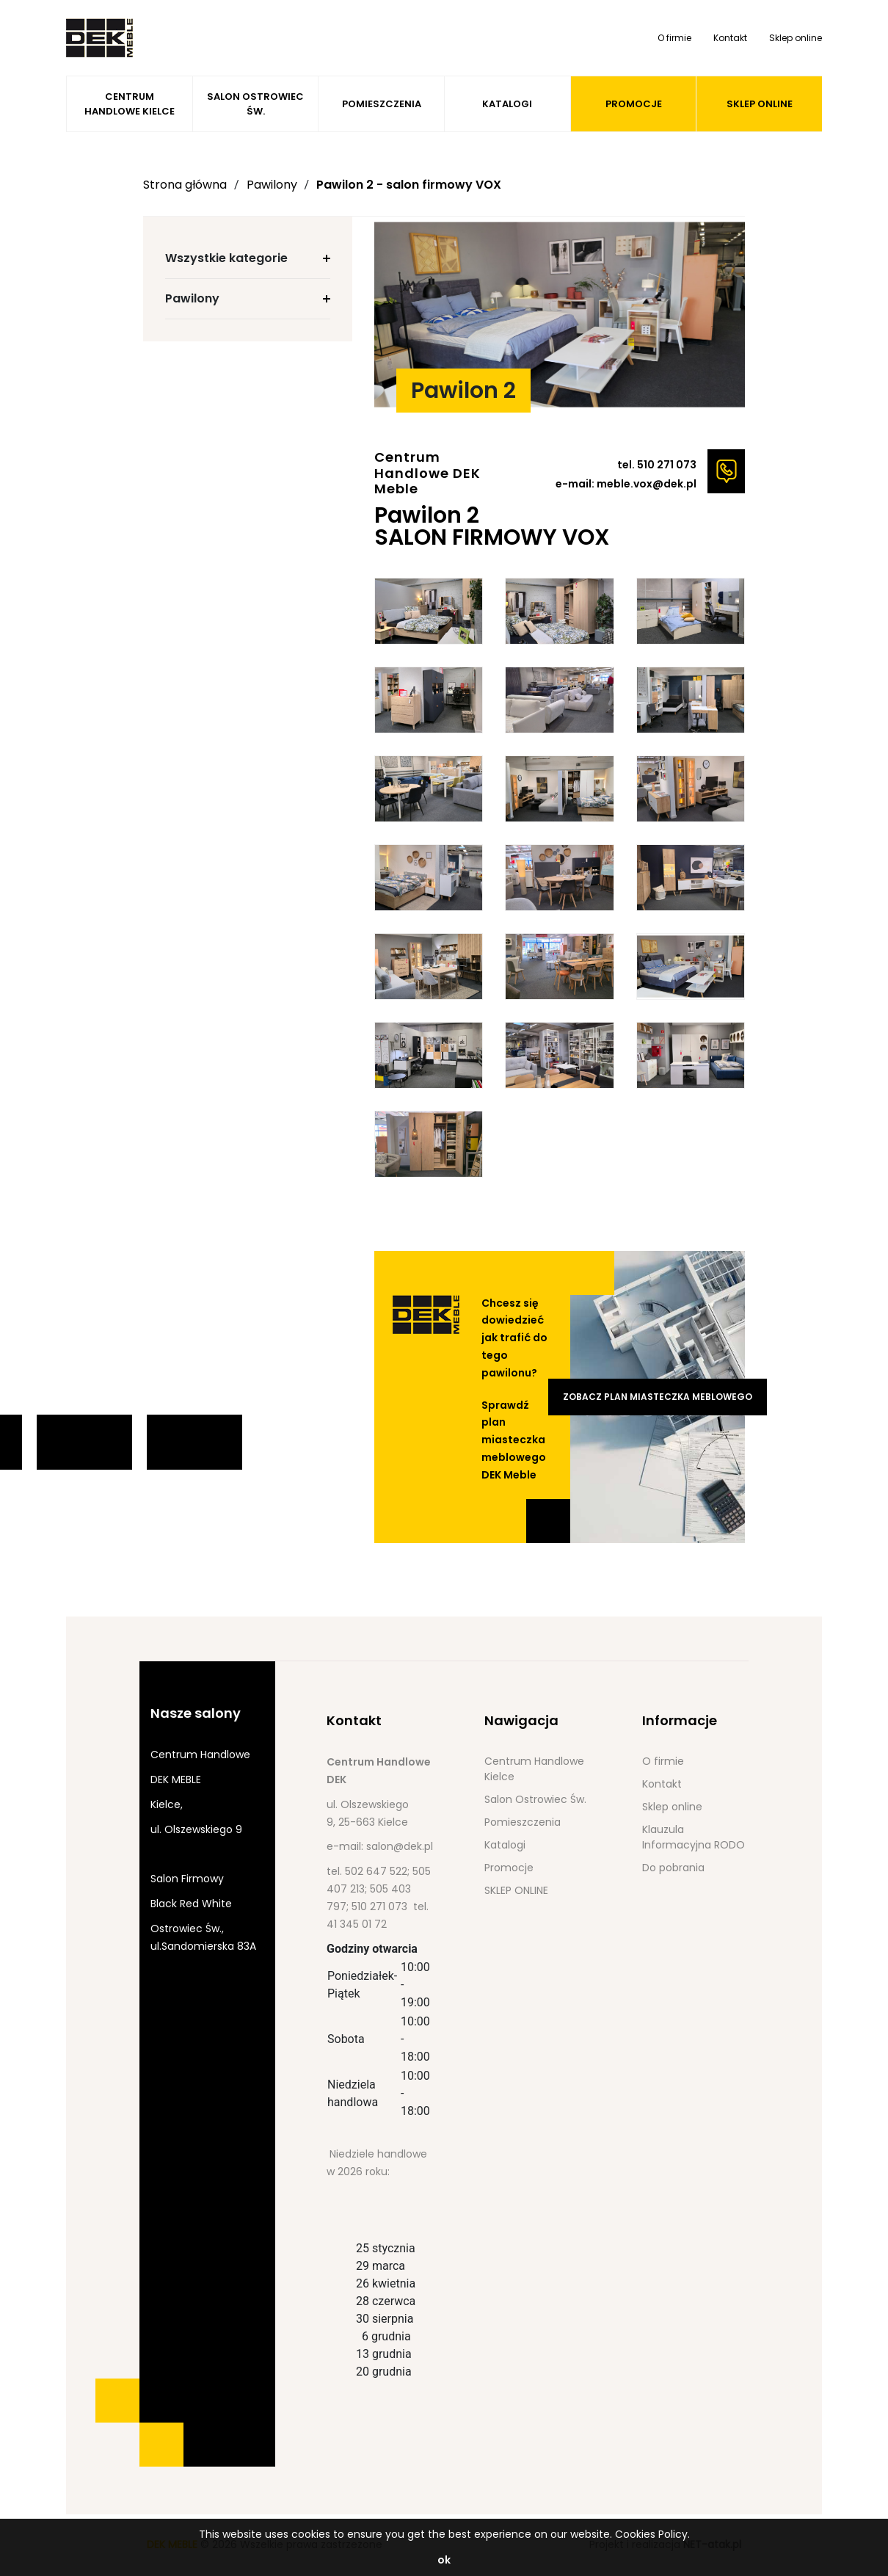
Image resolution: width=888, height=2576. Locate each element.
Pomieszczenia (381, 104)
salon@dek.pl (399, 1846)
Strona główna (185, 184)
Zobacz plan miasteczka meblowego (657, 1396)
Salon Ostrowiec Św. (255, 104)
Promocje (633, 104)
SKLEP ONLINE (760, 104)
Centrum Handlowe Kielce (129, 104)
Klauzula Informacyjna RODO (693, 1837)
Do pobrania (673, 1867)
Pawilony (272, 184)
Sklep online (795, 38)
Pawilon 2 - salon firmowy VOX (408, 184)
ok (444, 2560)
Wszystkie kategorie (226, 258)
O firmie (674, 38)
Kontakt (730, 38)
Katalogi (507, 104)
